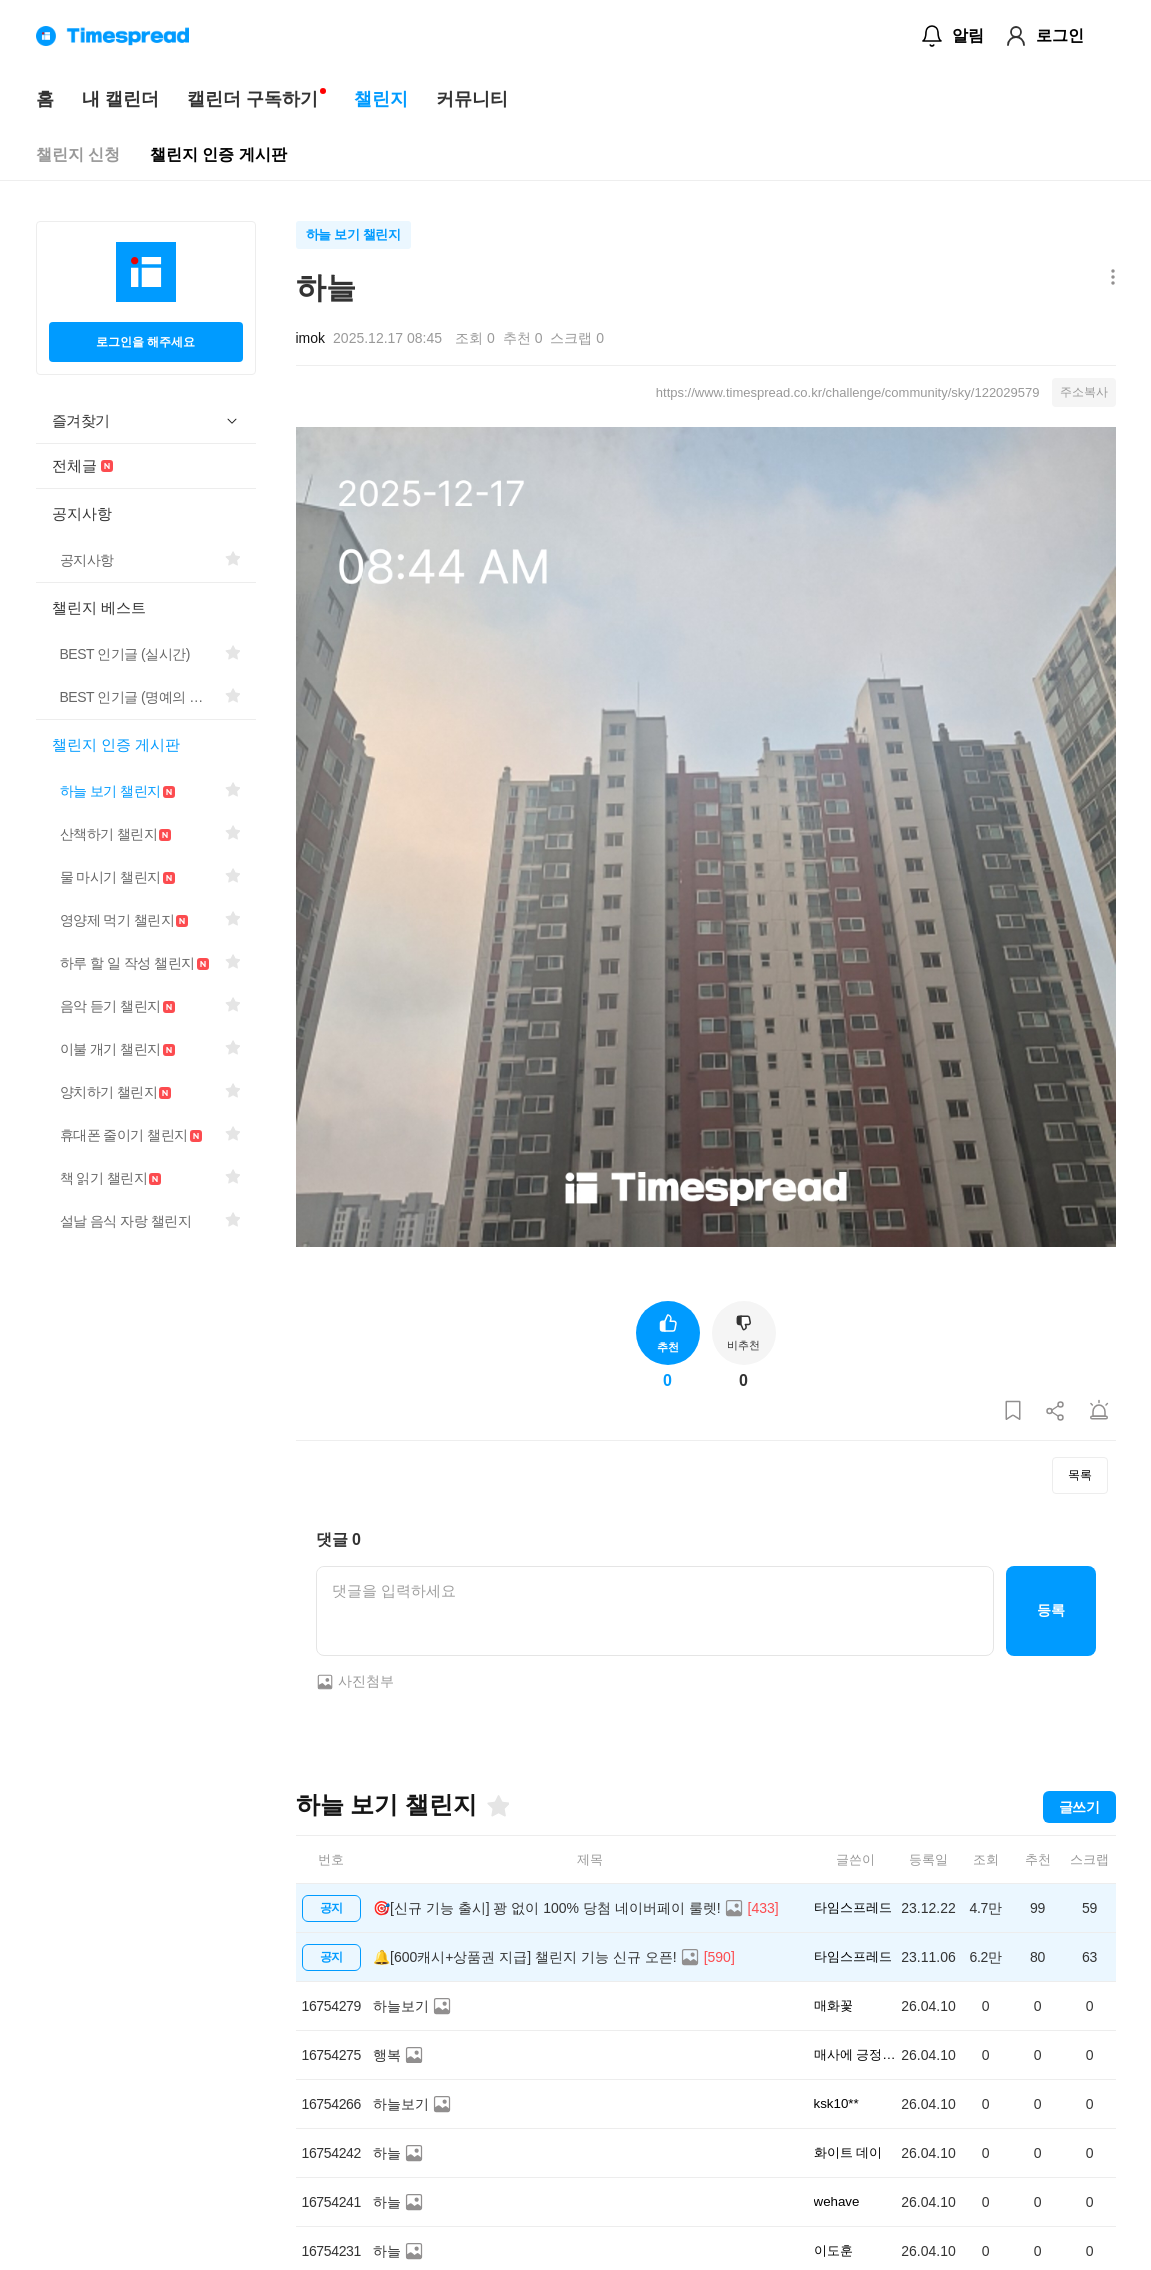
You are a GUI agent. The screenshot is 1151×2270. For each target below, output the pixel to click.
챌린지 (381, 99)
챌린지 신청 (78, 154)
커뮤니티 (472, 99)
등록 (1050, 1610)
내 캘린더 (120, 99)
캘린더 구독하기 (252, 99)
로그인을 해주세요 (145, 342)
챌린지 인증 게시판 (218, 154)
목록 (1080, 1475)
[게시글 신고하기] (1099, 1411)
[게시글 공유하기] (1056, 1411)
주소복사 (1084, 392)
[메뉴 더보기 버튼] (1108, 278)
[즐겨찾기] (497, 1806)
